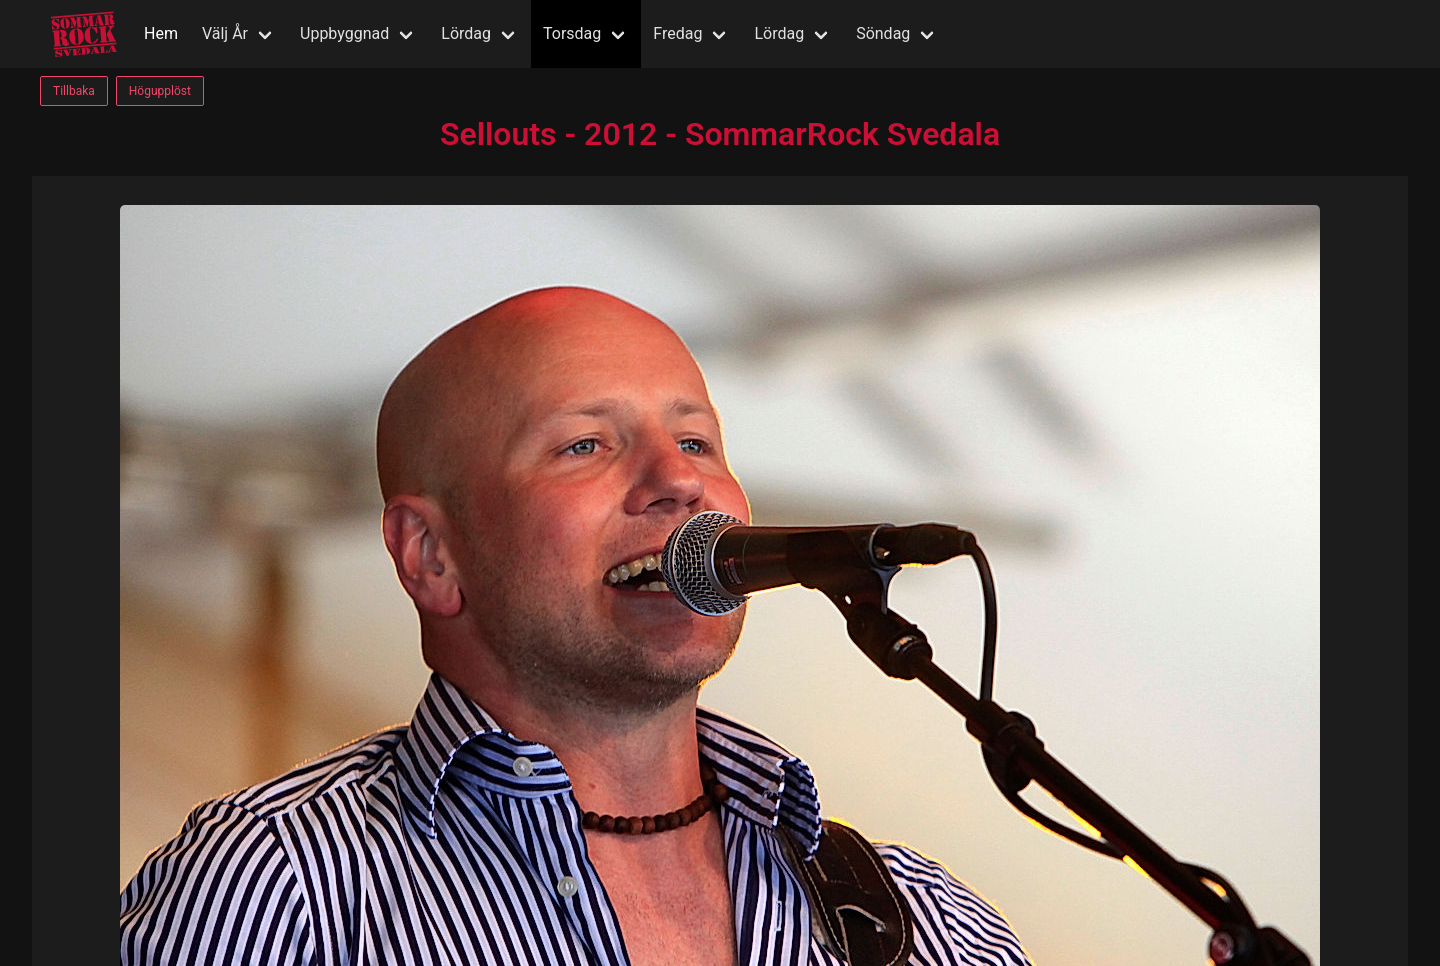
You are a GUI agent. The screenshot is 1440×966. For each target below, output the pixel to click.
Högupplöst (160, 91)
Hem (161, 33)
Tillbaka (74, 91)
